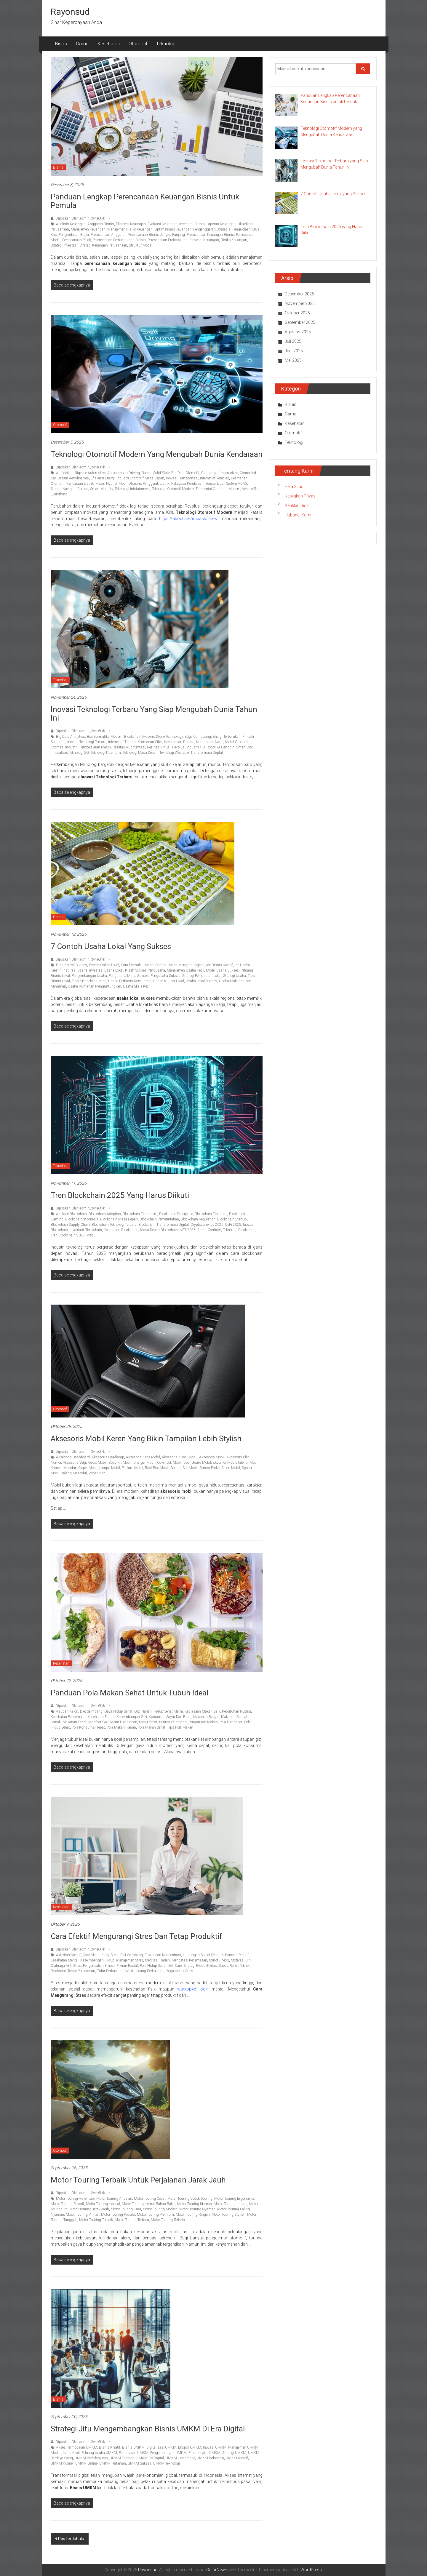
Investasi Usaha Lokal (106, 970)
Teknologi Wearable (174, 753)
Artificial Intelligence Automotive (80, 473)
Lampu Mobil (109, 1468)
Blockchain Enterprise (176, 1214)
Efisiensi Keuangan (131, 224)
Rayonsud (70, 12)
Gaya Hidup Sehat (118, 1711)
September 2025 (300, 322)
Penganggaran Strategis (212, 229)
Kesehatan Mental (65, 1960)
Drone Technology (169, 737)
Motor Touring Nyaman (197, 2209)
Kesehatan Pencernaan (68, 1717)
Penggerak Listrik (156, 483)
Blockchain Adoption (105, 1214)
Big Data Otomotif (185, 473)
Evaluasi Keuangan (162, 224)
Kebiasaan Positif (235, 1955)
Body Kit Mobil (120, 1462)
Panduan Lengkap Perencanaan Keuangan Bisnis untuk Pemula (145, 201)
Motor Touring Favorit (67, 2204)
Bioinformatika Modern (104, 737)
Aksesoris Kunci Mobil (179, 1457)
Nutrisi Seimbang (173, 1722)
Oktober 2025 (297, 313)
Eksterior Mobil (224, 1462)
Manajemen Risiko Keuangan (130, 229)
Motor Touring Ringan (193, 2214)
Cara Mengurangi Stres (101, 1955)
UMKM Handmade (180, 2458)
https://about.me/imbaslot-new (188, 518)
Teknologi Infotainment (132, 489)
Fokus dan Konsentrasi (163, 1955)
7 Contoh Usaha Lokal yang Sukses (111, 946)
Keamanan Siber (149, 742)
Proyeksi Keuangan (204, 240)
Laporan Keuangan (221, 224)
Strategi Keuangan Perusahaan (103, 245)
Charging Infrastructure (219, 473)
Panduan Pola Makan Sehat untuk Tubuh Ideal (129, 1692)
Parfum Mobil (132, 1468)
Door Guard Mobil (197, 1462)
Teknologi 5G (79, 753)
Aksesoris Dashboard (73, 1457)
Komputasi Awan (209, 742)
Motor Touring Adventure (75, 2198)
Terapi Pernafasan (81, 1971)
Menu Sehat (148, 1722)
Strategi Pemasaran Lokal (201, 976)
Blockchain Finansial (211, 1214)
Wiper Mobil (98, 1473)
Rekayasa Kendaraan (187, 483)
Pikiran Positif (127, 1966)
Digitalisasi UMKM (161, 2447)
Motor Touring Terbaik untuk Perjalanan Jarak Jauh (138, 2179)
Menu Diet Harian (123, 1722)
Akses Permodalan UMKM (76, 2447)
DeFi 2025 (233, 1225)
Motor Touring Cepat (150, 2198)
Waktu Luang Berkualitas (144, 1971)
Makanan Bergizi (206, 1717)
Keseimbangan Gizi (131, 1717)
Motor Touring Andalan (114, 2198)
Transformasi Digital (207, 753)
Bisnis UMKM (133, 2447)
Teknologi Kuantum (106, 753)
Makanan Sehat (75, 1722)
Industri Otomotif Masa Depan (140, 478)
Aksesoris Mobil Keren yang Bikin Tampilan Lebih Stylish (146, 1438)
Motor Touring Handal (103, 2204)
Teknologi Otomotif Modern (173, 489)
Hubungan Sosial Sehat (201, 1955)
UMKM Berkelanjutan (91, 2458)
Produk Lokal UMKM (204, 2453)
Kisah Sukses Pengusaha (145, 970)
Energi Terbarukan (227, 737)
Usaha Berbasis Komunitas (129, 981)
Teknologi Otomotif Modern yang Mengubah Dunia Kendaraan (157, 454)
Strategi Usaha (234, 976)
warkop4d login (192, 1989)
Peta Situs (294, 486)
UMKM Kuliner (62, 2463)
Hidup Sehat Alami (168, 1711)
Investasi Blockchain (86, 1230)
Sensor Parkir (209, 1468)
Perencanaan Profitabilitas (168, 240)
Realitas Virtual (158, 747)
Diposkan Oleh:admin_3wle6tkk (80, 218)
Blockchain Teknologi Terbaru (114, 1225)
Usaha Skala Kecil (137, 986)
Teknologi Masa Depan (140, 753)
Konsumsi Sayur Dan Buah (170, 1717)
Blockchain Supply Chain (70, 1225)
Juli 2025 (293, 341)
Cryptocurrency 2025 (207, 1225)
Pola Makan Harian (121, 1727)
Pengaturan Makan (203, 1722)
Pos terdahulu (71, 2538)
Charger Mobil (144, 1462)
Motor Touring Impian (230, 2204)
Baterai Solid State (155, 473)
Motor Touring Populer (118, 2214)
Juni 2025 (294, 350)
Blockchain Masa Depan (119, 1219)
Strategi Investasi (64, 245)
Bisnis (61, 44)
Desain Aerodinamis (73, 478)
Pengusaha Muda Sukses (129, 976)
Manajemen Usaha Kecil (185, 970)
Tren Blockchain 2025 (68, 1235)
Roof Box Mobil (157, 1468)
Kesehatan (108, 44)
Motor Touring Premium (155, 2214)
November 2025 (300, 303)
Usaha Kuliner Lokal (168, 981)
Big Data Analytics (70, 737)
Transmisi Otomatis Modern (218, 489)
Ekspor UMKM (189, 2447)
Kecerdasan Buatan (179, 742)
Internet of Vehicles (214, 478)
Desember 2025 (299, 294)
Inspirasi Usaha (75, 970)
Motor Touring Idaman (194, 2204)
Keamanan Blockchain (121, 1230)
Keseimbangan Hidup (97, 1960)
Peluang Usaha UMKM (99, 2453)
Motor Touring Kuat (126, 2209)
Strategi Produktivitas (200, 1966)
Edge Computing (198, 737)
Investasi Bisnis (192, 224)
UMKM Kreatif (237, 2458)
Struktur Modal (140, 245)
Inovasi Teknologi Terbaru (86, 742)
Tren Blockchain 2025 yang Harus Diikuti (120, 1195)
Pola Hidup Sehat (153, 1966)
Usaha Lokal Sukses (201, 981)
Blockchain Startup (232, 1219)
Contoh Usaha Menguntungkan (179, 965)
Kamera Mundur (63, 1468)
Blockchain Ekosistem (140, 1214)
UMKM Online (86, 2463)
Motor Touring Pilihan (82, 2214)
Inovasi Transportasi (182, 478)
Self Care (175, 1966)
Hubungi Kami (298, 515)
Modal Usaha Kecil (65, 2453)
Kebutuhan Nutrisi (236, 1711)
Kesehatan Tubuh (101, 1717)
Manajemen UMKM (243, 2447)
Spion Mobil (230, 1468)
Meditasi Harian (157, 1960)
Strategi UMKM (234, 2453)
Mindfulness (219, 1960)
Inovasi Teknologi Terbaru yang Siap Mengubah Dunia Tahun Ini (154, 713)
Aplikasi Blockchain (71, 1214)
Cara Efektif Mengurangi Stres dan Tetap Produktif (136, 1936)
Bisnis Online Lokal (104, 965)
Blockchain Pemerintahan (159, 1219)
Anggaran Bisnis (100, 224)
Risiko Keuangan (234, 240)
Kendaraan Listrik (80, 483)
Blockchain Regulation (198, 1219)
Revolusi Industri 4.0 (188, 747)
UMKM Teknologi (166, 2463)
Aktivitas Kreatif (68, 1955)
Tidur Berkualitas (110, 1971)
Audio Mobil (97, 1462)
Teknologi (166, 44)
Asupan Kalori (67, 1711)
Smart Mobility (101, 489)
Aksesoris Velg (74, 1462)
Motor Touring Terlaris (168, 2220)
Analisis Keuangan (71, 224)
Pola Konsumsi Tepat (88, 1727)
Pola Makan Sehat (151, 1727)
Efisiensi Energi (103, 478)
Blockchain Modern (139, 737)
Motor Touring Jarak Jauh (89, 2209)
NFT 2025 (188, 1230)
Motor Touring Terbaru (132, 2220)
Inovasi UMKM (214, 2447)
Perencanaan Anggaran (109, 235)
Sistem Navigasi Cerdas (69, 489)
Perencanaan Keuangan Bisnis (210, 235)
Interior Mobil (248, 1462)
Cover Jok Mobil (169, 1462)
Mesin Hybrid (106, 483)
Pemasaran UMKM (133, 2453)
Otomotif (138, 44)
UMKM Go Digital (150, 2458)
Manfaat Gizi (98, 1722)
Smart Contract (209, 1230)
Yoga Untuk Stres (179, 1971)
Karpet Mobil (87, 1468)
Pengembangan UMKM (168, 2453)
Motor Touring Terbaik (96, 2220)
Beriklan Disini (298, 505)
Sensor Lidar (214, 483)
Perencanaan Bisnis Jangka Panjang (156, 235)
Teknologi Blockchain (239, 1230)
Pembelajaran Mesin (95, 747)
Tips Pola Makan (180, 1727)
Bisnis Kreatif (109, 2447)
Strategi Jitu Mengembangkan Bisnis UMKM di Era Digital (148, 2428)
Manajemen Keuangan (88, 229)
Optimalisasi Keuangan (172, 229)
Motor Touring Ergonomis (234, 2198)
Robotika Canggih (220, 747)
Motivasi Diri (241, 1960)
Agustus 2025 (298, 331)
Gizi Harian (143, 1711)
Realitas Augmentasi (129, 747)
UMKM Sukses (139, 2463)
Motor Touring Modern (160, 2209)
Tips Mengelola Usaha (89, 981)
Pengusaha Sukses (165, 976)
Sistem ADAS (236, 483)
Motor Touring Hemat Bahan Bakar (148, 2204)
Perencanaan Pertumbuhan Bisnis (119, 240)
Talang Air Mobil (74, 1473)
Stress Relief (228, 1966)
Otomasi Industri (64, 747)
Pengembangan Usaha (89, 976)
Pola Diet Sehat (231, 1722)
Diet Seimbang (91, 1711)
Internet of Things (122, 742)
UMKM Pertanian (112, 2463)
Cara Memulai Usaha (137, 965)
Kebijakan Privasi (300, 496)
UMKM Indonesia (210, 2458)
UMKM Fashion (122, 2458)
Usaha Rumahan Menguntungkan (94, 986)
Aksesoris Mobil (212, 1457)
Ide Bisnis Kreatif (219, 965)
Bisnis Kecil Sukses (71, 965)
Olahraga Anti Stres (66, 1966)
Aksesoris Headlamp (108, 1457)
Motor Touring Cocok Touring (189, 2198)
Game (82, 44)
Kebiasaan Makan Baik (202, 1711)
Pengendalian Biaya (74, 235)
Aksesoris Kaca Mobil (143, 1457)
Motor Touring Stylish (228, 2214)
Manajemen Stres (129, 1960)
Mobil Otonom (130, 483)
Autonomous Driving (123, 473)
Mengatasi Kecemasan (189, 1960)
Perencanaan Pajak (76, 240)
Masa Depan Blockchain (159, 1230)
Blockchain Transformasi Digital (163, 1225)
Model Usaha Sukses (222, 970)
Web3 (91, 1235)
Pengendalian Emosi (99, 1966)
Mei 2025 (293, 360)
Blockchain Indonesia (81, 1219)
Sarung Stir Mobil (184, 1468)
